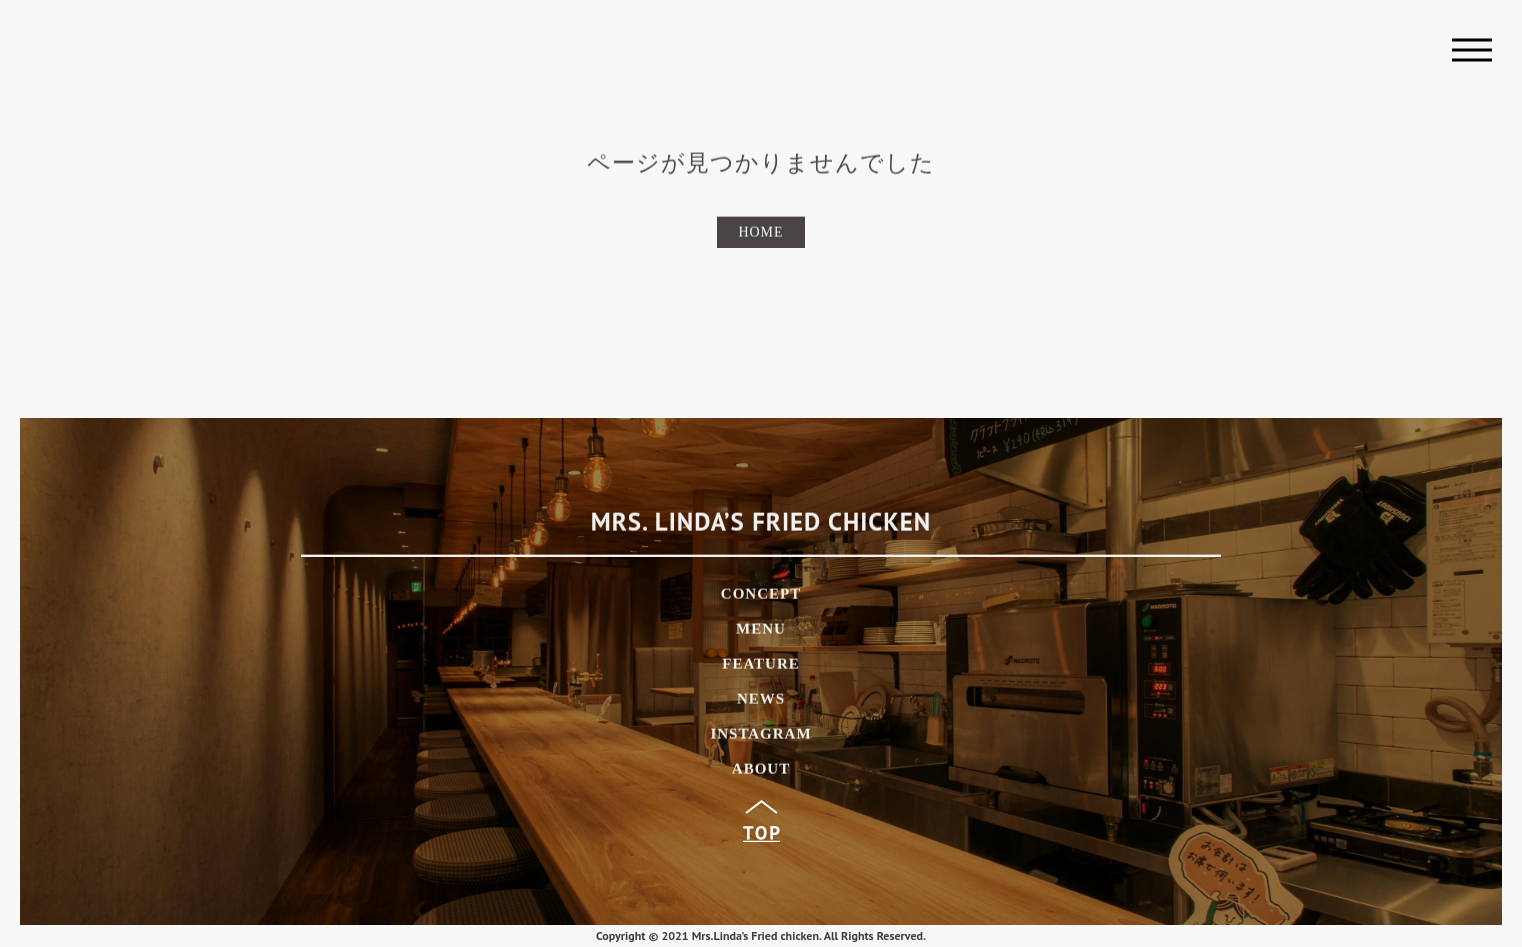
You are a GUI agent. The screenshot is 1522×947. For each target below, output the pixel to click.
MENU (761, 631)
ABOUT (761, 771)
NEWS (761, 701)
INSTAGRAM (760, 736)
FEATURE (761, 666)
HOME (760, 234)
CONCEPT (761, 596)
